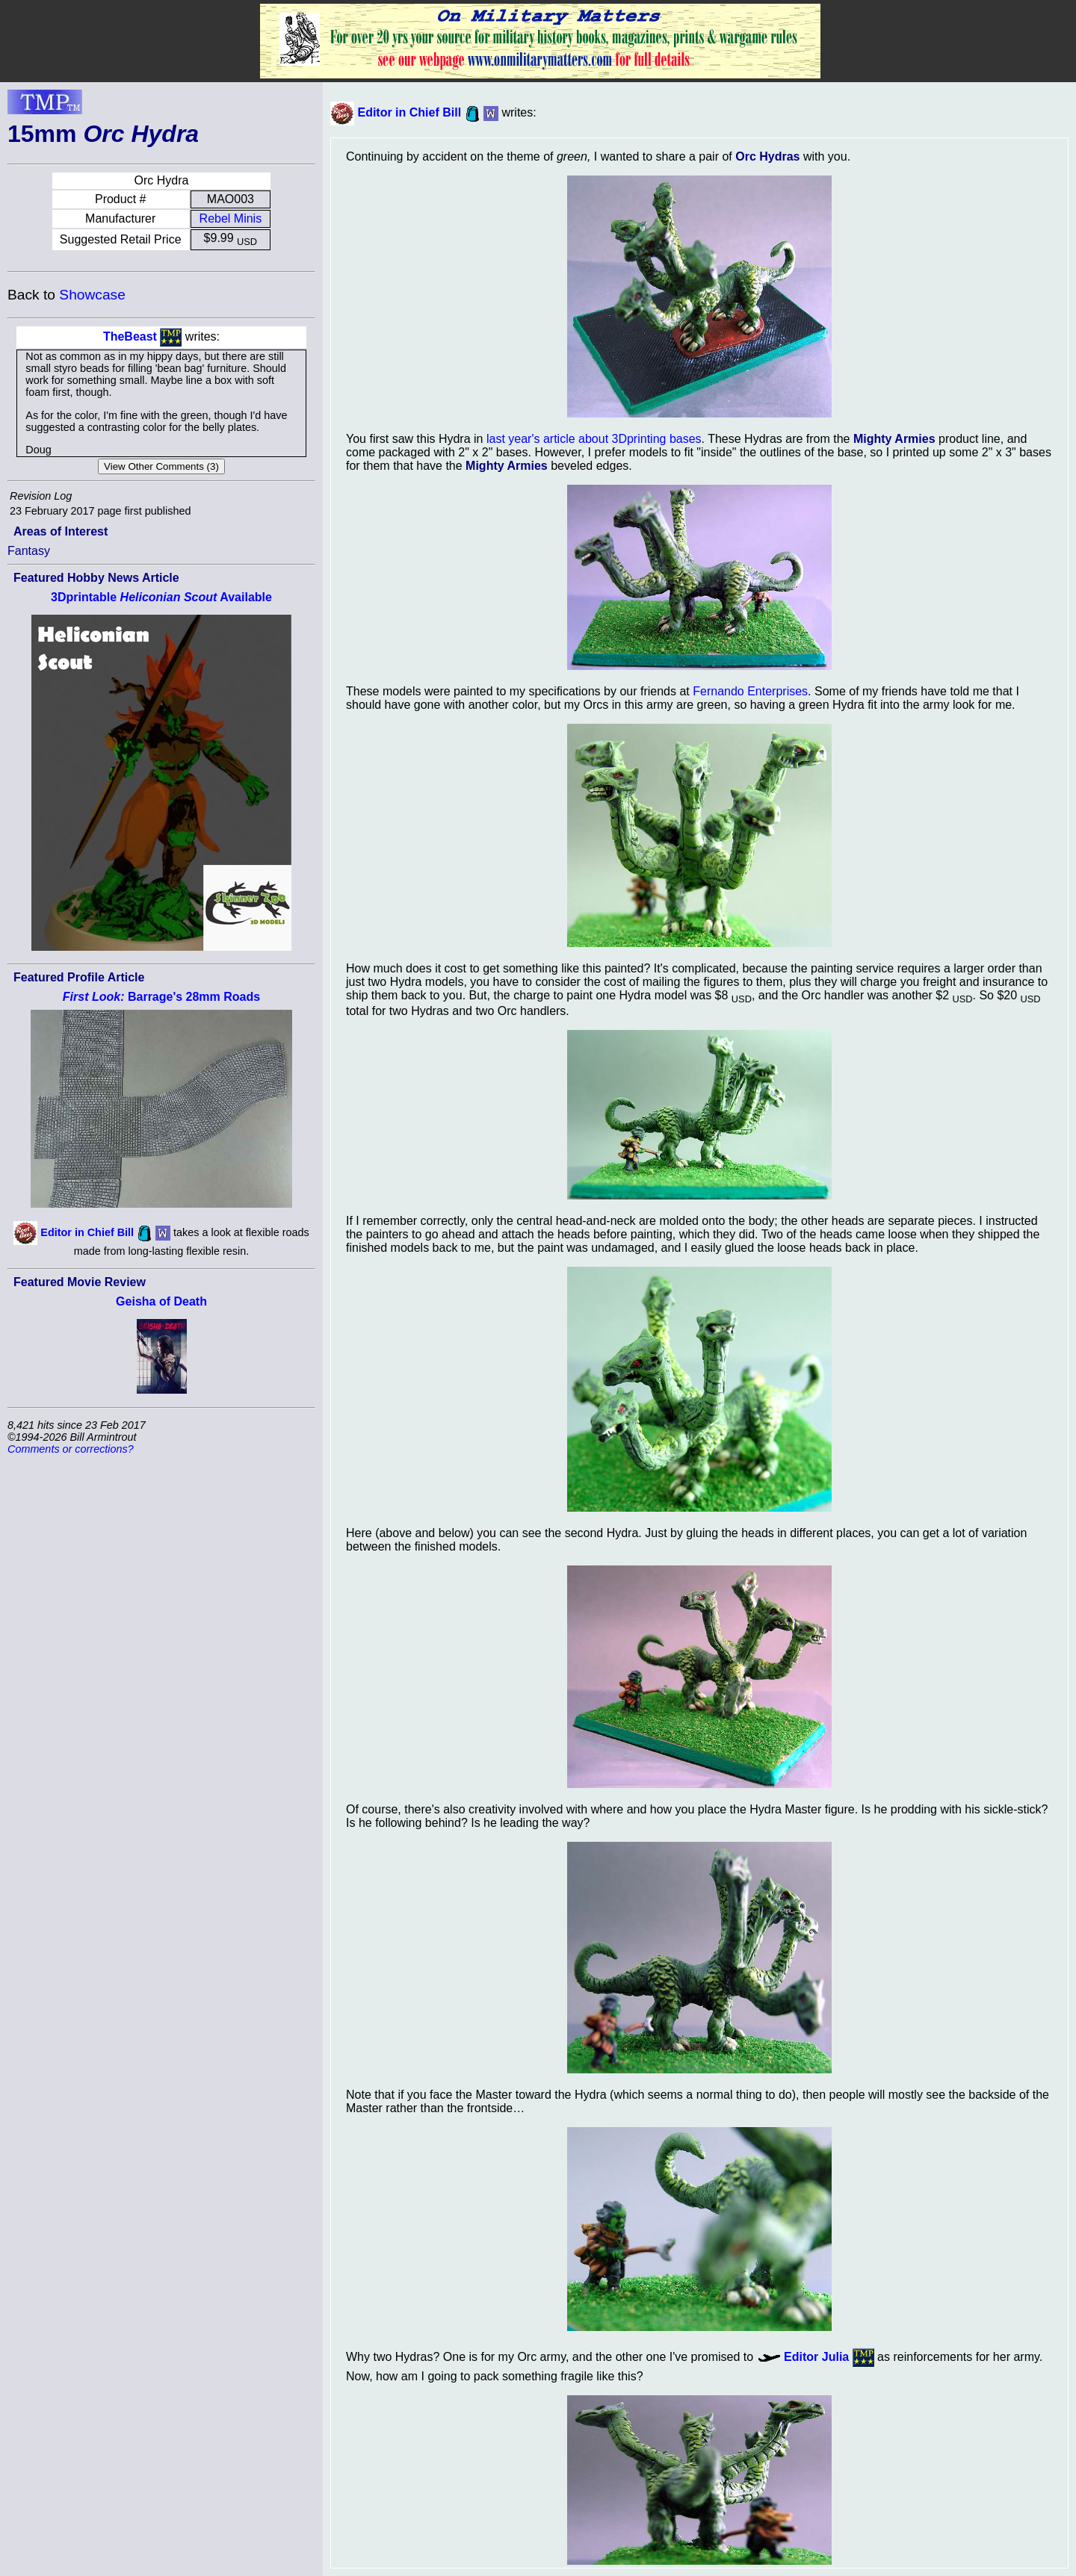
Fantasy (28, 550)
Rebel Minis (231, 218)
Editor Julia (816, 2356)
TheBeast (130, 336)
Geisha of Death (161, 1301)
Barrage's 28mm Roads (161, 996)
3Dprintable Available (161, 597)
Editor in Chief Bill (87, 1232)
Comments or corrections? (70, 1449)
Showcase (92, 294)
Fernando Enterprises (750, 691)
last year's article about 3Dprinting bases (594, 438)
